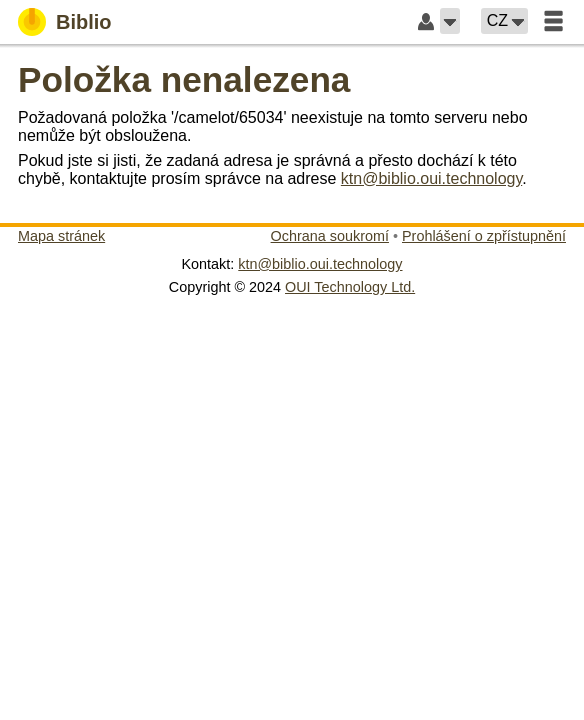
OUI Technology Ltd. (350, 287)
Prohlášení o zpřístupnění (484, 236)
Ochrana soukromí (330, 236)
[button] (450, 21)
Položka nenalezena (184, 79)
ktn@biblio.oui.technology (431, 178)
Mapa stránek (61, 236)
